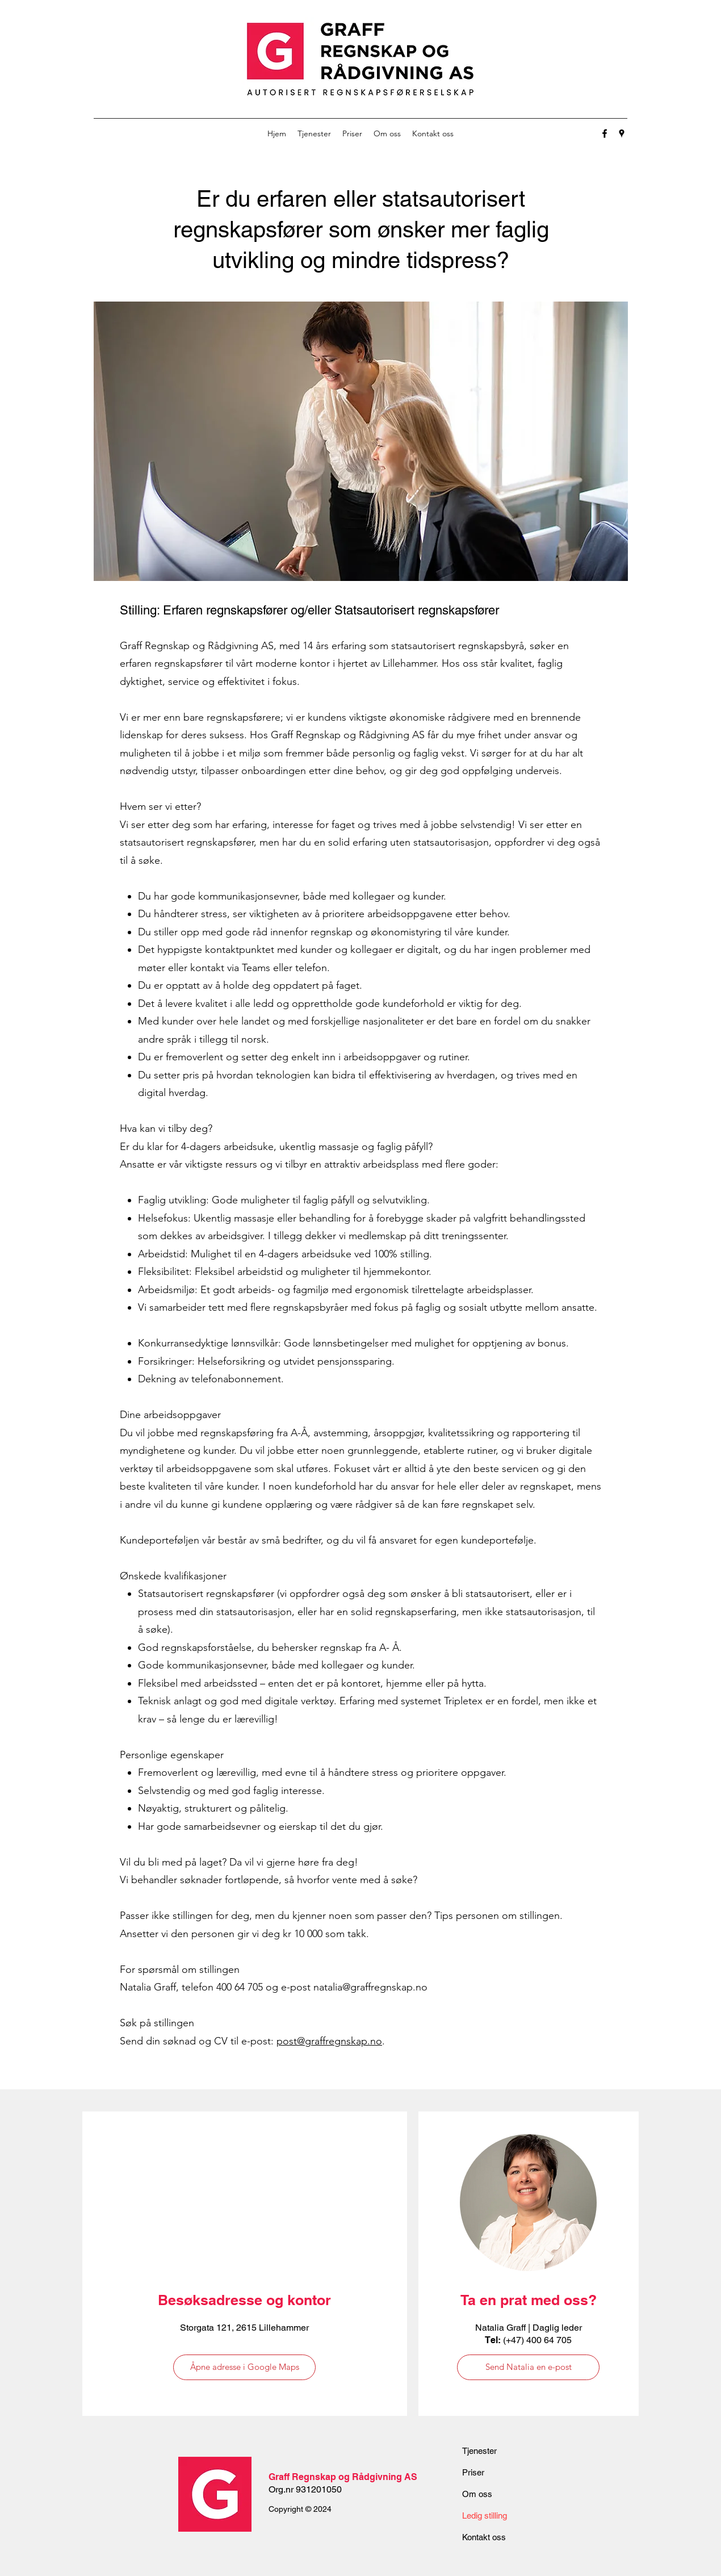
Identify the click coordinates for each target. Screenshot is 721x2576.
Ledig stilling (484, 2515)
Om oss (477, 2494)
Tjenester (479, 2451)
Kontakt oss (484, 2537)
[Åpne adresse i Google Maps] (244, 2367)
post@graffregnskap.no (329, 2041)
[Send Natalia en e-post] (528, 2367)
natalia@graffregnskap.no (370, 1987)
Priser (473, 2472)
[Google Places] (621, 133)
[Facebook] (604, 133)
